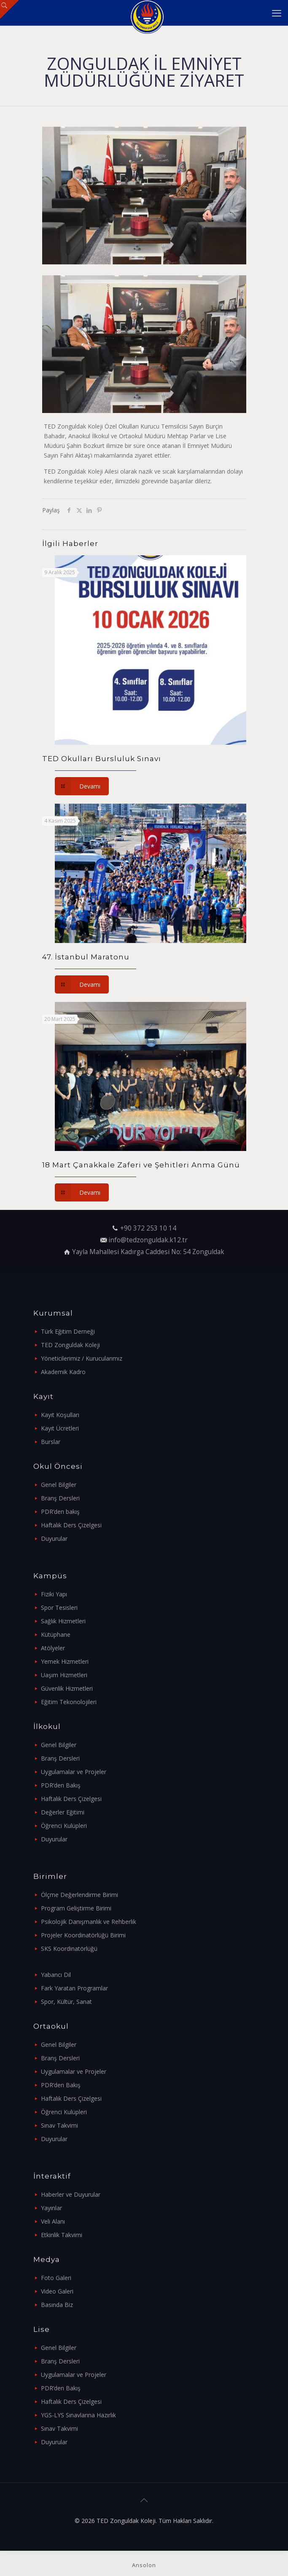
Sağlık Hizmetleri (63, 1621)
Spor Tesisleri (59, 1608)
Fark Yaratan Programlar (74, 1988)
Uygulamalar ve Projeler (73, 1772)
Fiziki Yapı (54, 1594)
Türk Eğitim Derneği (68, 1331)
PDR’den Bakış (61, 1785)
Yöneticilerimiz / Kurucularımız (81, 1358)
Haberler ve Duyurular (70, 2194)
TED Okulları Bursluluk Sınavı (101, 758)
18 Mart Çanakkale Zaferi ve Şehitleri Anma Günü (141, 1165)
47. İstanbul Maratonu (85, 957)
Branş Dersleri (60, 1498)
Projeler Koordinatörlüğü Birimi (83, 1935)
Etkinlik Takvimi (61, 2235)
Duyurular (54, 1538)
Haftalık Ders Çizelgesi (71, 1525)
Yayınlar (51, 2208)
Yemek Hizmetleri (65, 1661)
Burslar (50, 1442)
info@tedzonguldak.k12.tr (148, 1240)
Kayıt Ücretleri (60, 1428)
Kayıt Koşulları (60, 1415)
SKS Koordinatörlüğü (69, 1949)
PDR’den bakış (60, 1512)
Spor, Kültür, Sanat (66, 2002)
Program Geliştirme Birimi (76, 1908)
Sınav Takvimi (59, 2125)
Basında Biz (57, 2305)
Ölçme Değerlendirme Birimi (79, 1895)
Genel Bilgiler (58, 1485)
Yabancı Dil (56, 1975)
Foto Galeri (56, 2278)
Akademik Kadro (63, 1372)
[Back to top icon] (144, 2500)
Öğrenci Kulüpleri (64, 1826)
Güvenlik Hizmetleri (67, 1688)
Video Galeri (57, 2291)
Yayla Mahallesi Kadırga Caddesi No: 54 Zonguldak (148, 1251)
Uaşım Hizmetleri (64, 1675)
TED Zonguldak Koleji (70, 1345)
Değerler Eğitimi (62, 1812)
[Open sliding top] (9, 9)
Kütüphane (55, 1634)
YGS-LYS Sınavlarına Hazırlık (78, 2415)
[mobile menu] (276, 12)
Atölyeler (53, 1648)
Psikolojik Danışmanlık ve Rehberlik (88, 1922)
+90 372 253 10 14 (148, 1228)
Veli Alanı (53, 2221)
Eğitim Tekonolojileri (69, 1702)
